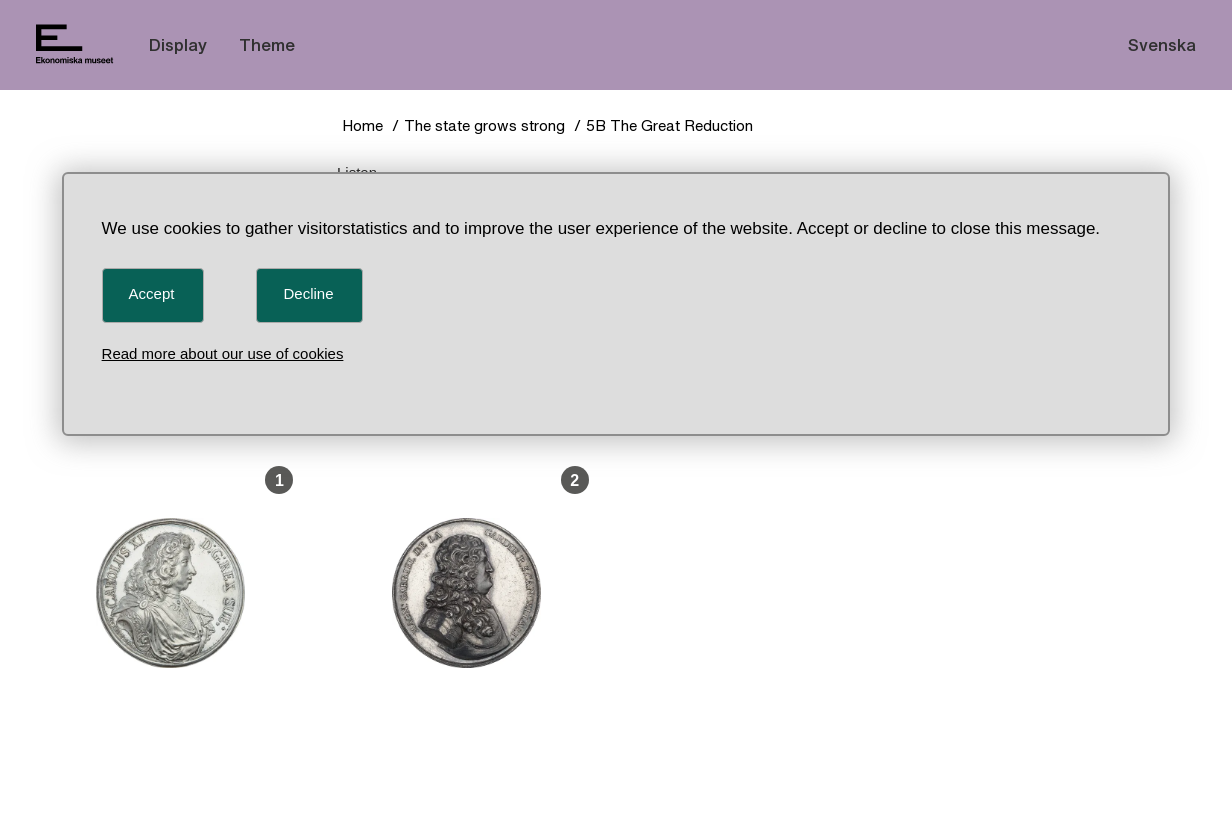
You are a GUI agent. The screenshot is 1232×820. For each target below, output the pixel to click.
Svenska (1162, 44)
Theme (267, 44)
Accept (152, 293)
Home (362, 125)
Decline (308, 293)
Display (178, 44)
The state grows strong (484, 125)
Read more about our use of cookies (223, 353)
